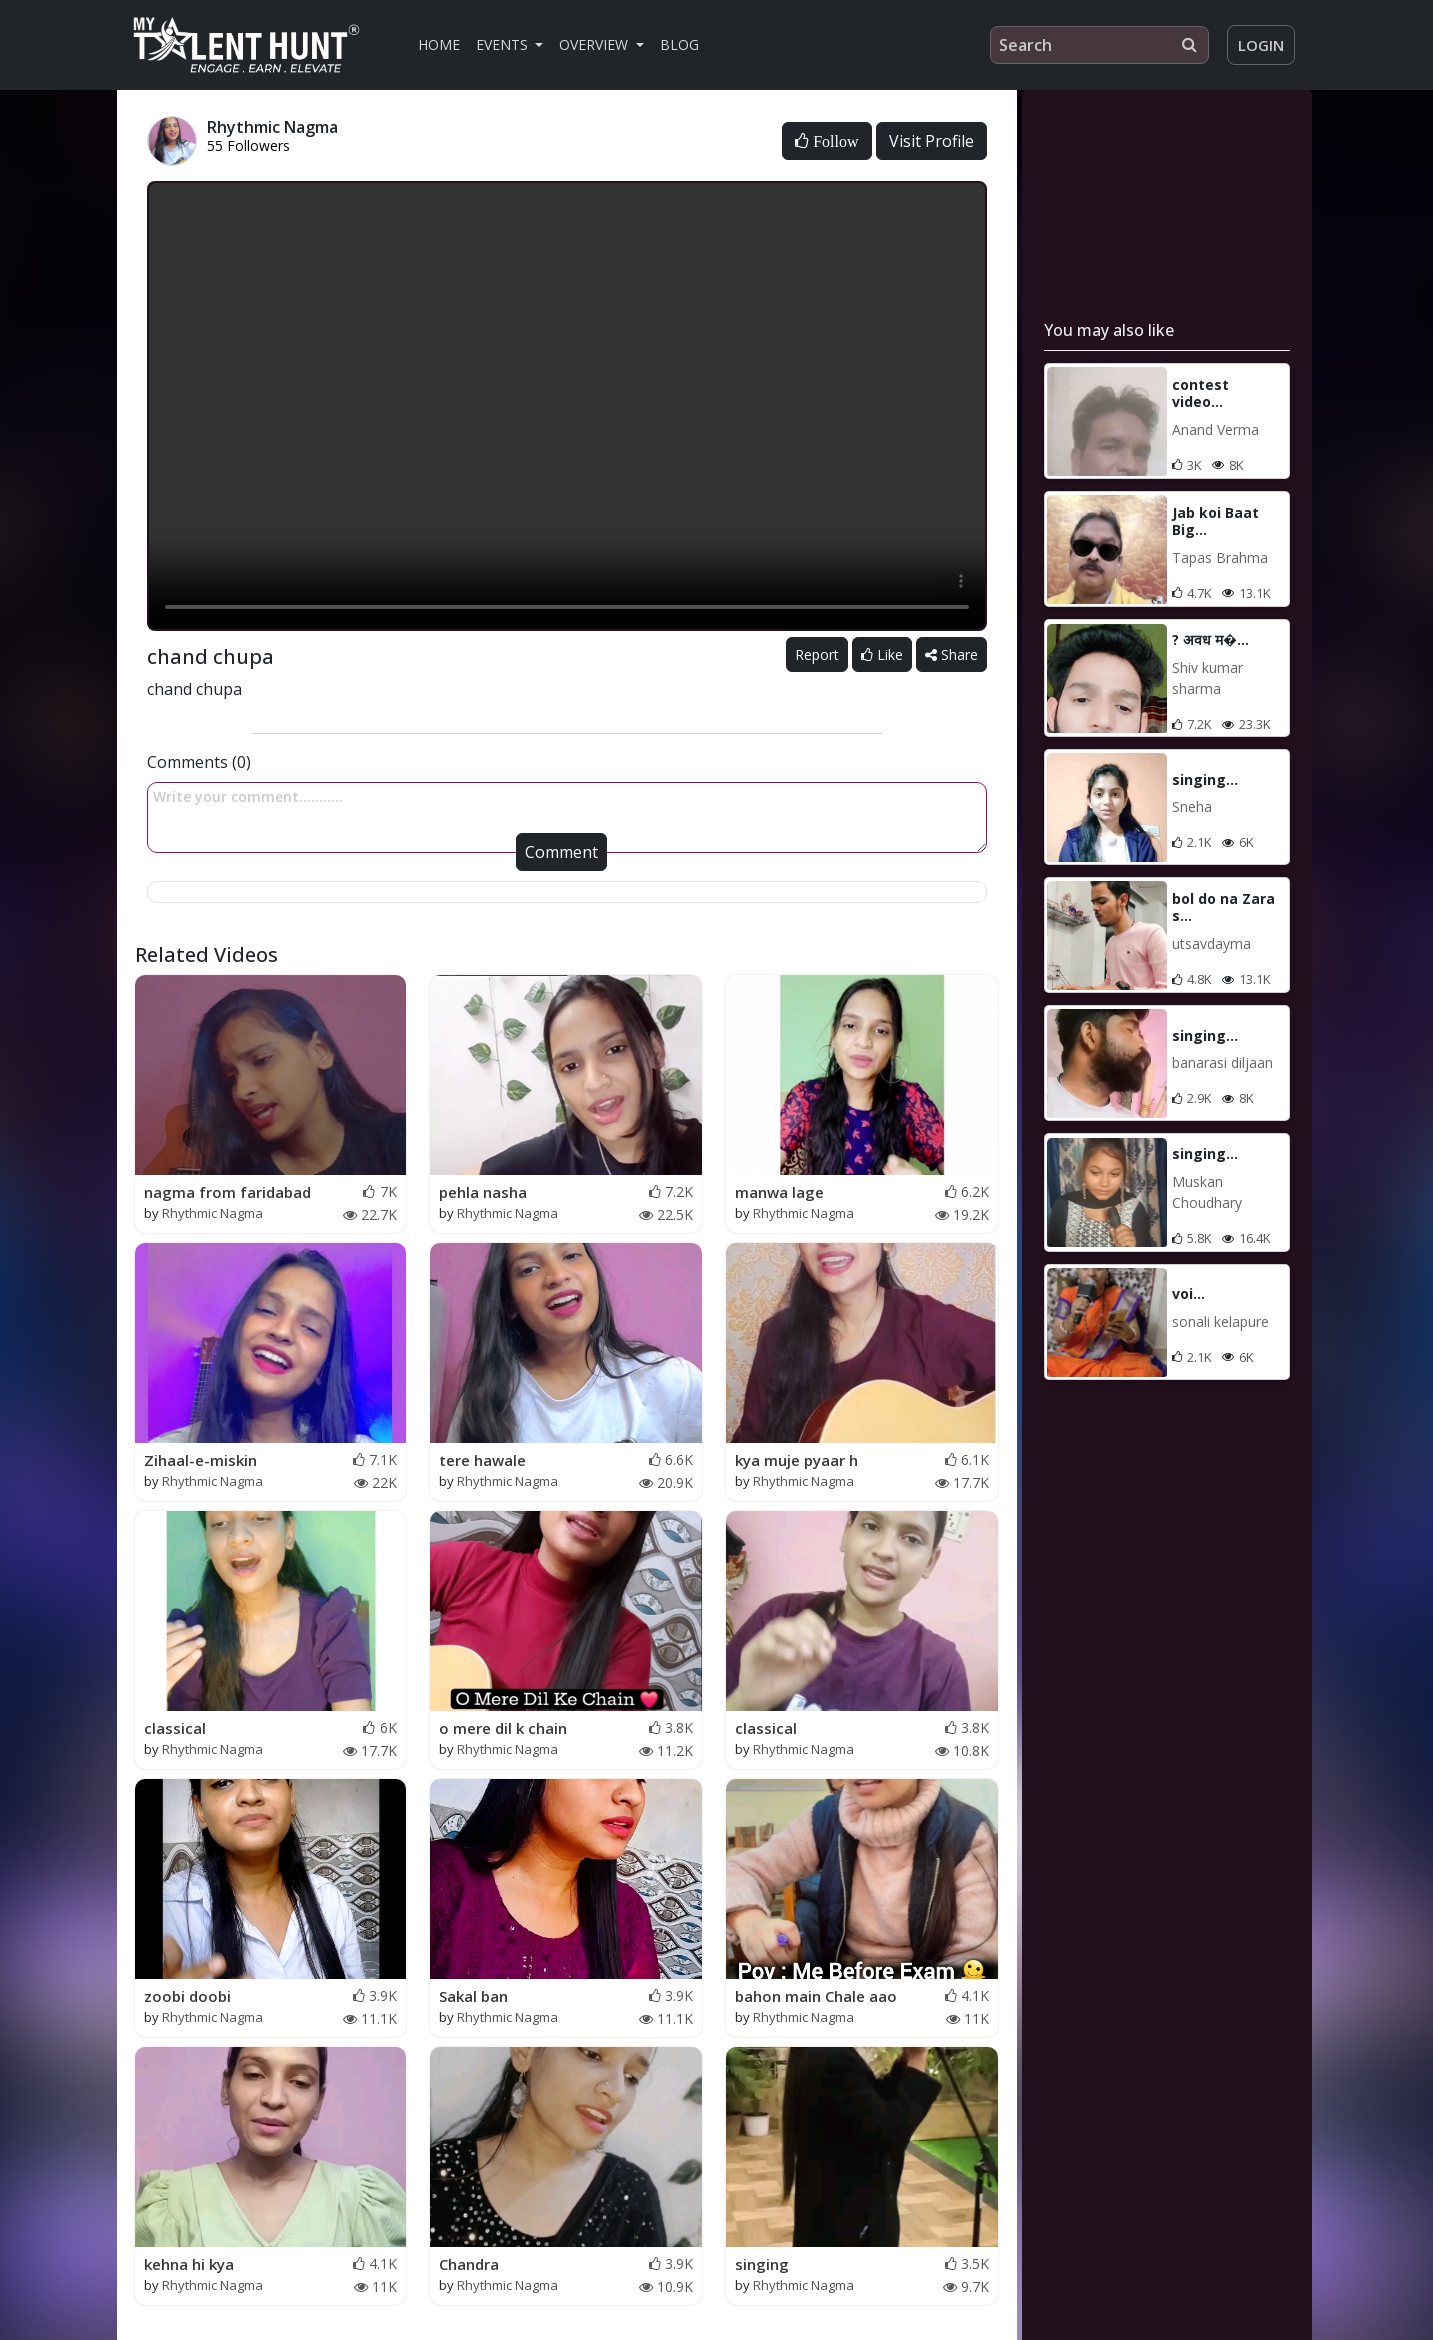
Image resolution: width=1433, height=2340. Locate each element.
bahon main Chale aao (816, 1996)
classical (175, 1728)
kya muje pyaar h (796, 1460)
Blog (679, 44)
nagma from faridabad (227, 1192)
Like (882, 654)
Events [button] (504, 44)
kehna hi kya (189, 2264)
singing (762, 2264)
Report (817, 654)
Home (439, 44)
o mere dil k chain (503, 1728)
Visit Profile (931, 141)
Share (951, 654)
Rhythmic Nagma (212, 1213)
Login (1261, 45)
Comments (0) (199, 762)
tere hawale (482, 1460)
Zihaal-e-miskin (200, 1460)
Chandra (469, 2264)
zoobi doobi (187, 1996)
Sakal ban (473, 1996)
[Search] (1099, 45)
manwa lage (779, 1192)
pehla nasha (483, 1192)
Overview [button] (595, 44)
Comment (561, 852)
